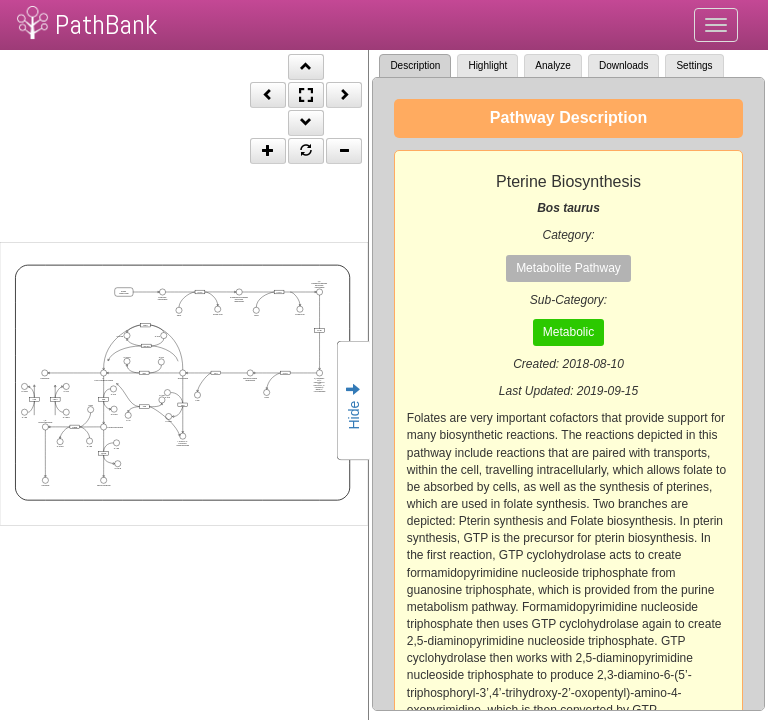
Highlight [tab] (487, 65)
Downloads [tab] (623, 65)
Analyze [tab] (553, 65)
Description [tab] (415, 65)
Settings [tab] (694, 65)
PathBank (106, 24)
